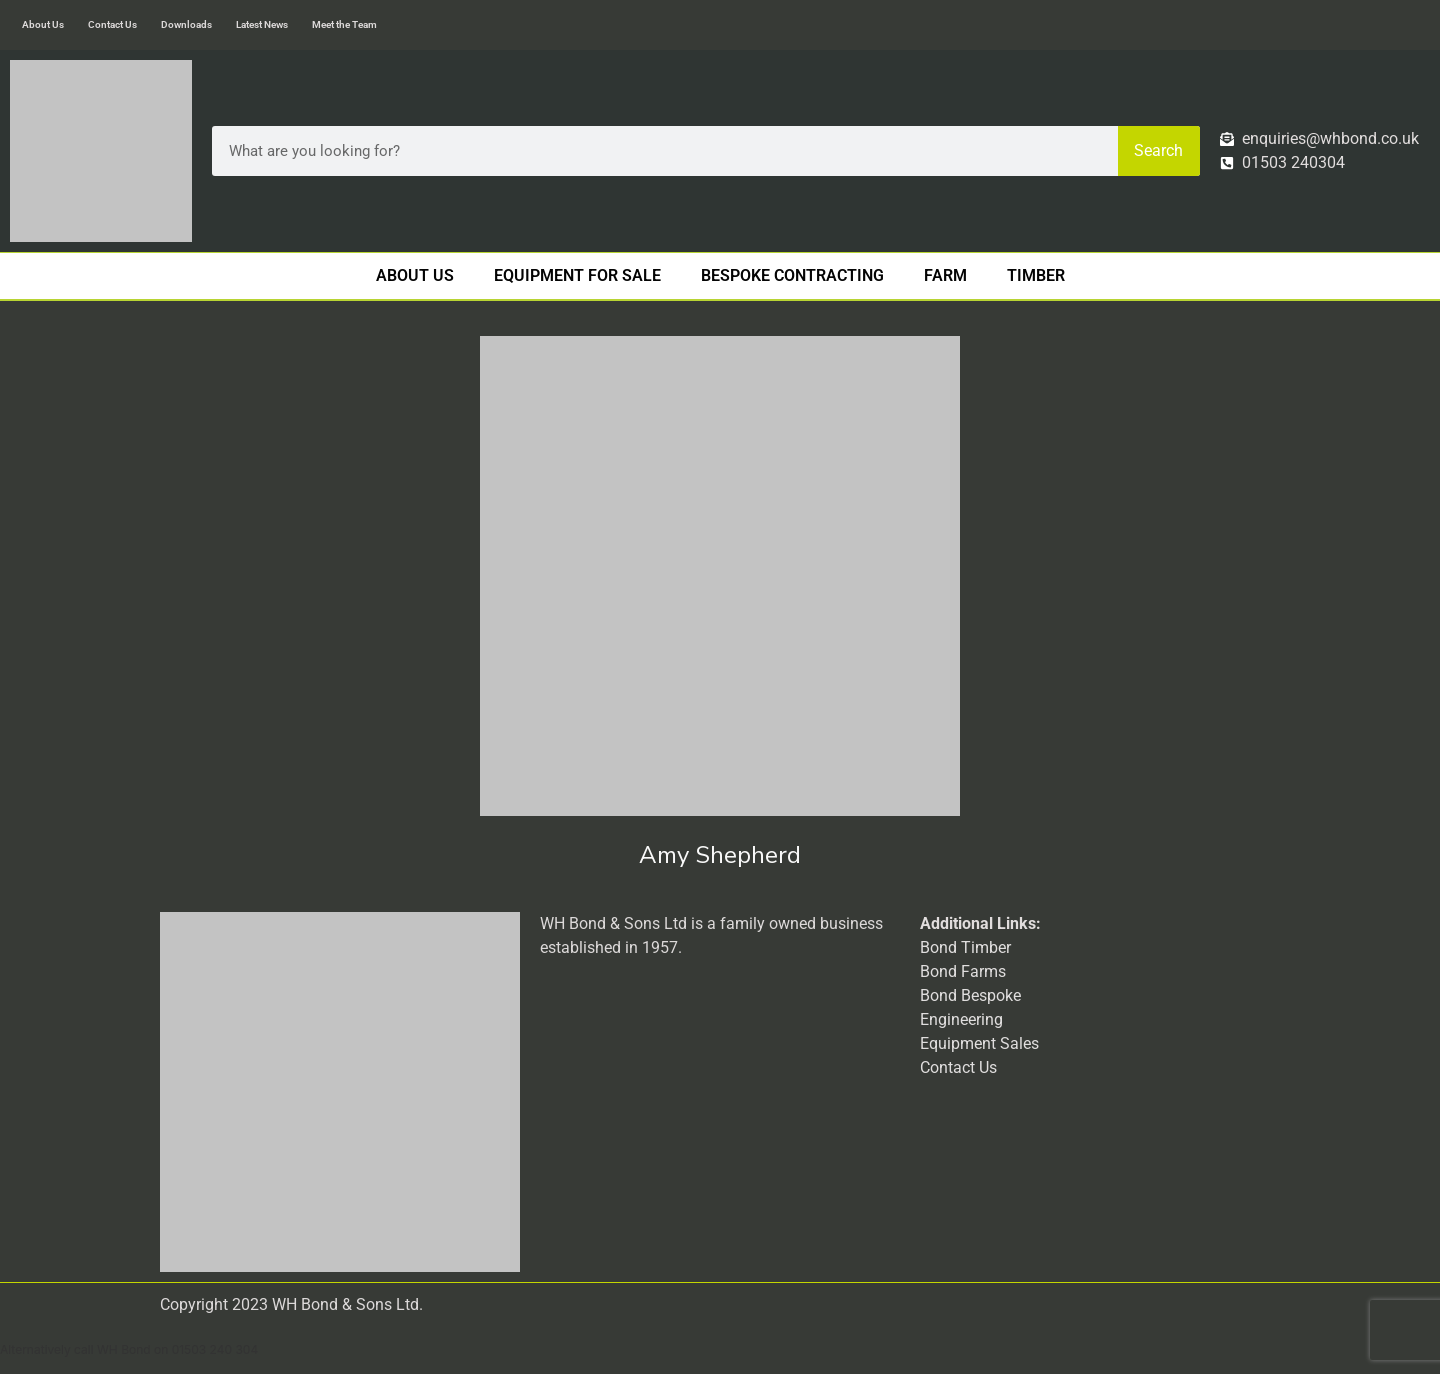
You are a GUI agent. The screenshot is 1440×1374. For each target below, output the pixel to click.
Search (1158, 150)
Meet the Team (344, 24)
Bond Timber (965, 947)
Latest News (262, 24)
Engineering (961, 1019)
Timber (1036, 275)
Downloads (186, 24)
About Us (43, 24)
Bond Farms (963, 971)
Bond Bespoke (970, 995)
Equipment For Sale (577, 275)
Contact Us (112, 24)
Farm (945, 275)
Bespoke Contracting (792, 275)
